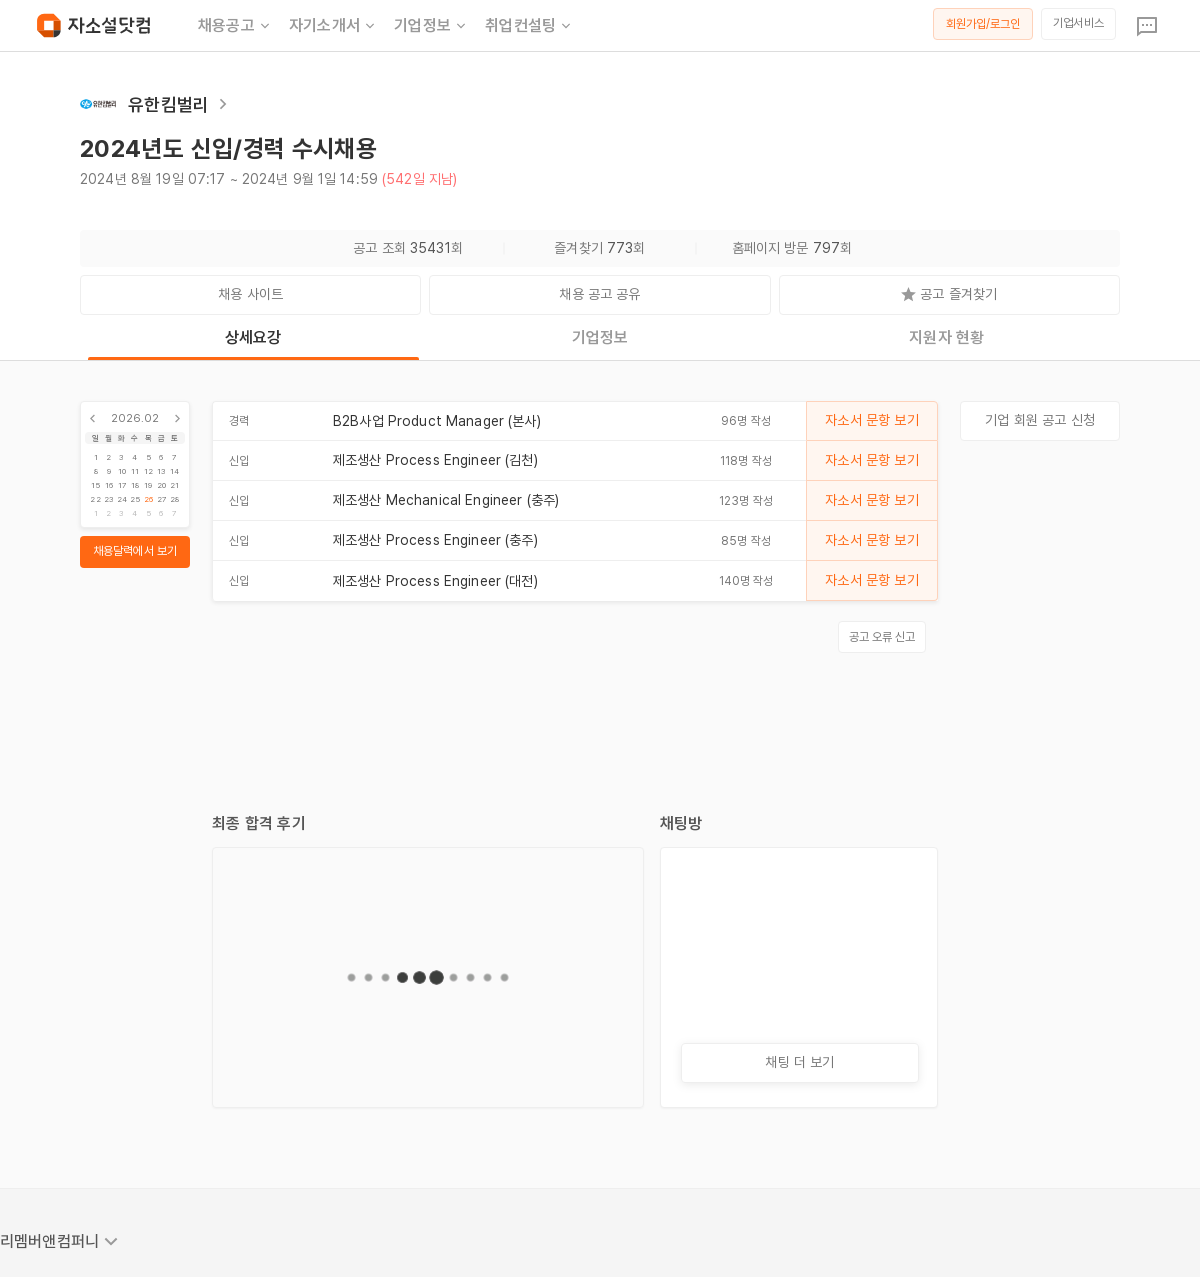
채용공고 (235, 26)
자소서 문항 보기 (871, 420)
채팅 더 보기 (799, 1062)
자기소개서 (333, 26)
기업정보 (431, 26)
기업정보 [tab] (600, 337)
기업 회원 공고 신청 (1040, 420)
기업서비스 (1078, 23)
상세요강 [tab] (253, 337)
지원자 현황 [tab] (946, 337)
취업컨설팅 (529, 26)
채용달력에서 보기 (135, 551)
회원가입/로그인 (983, 24)
